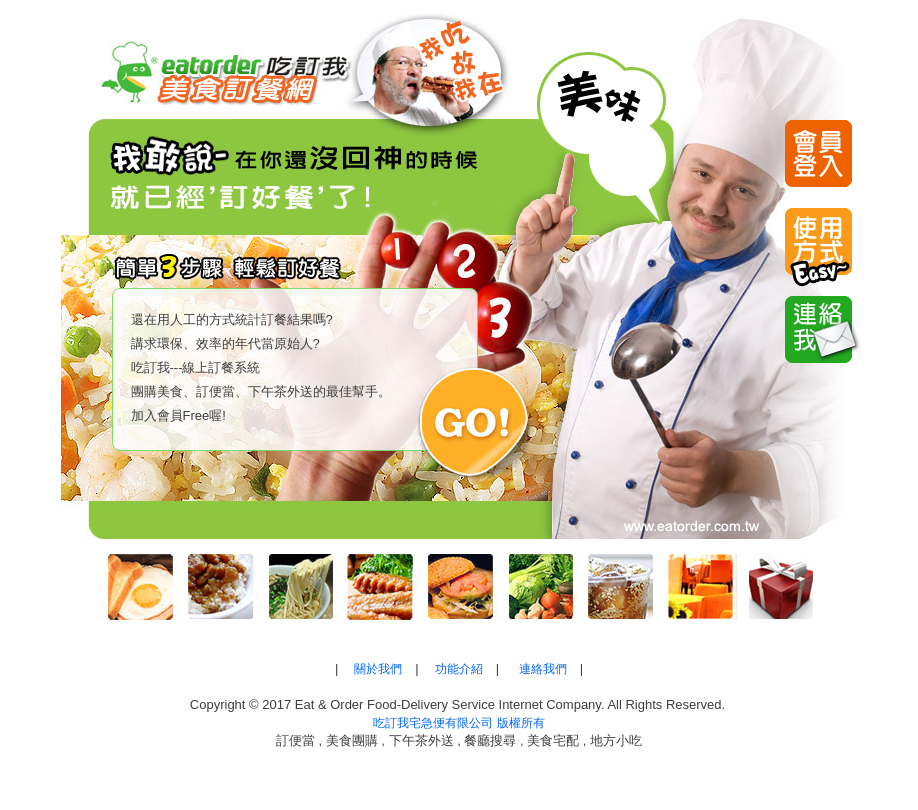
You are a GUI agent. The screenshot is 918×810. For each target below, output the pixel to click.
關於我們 (378, 669)
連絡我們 (543, 669)
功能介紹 (459, 669)
